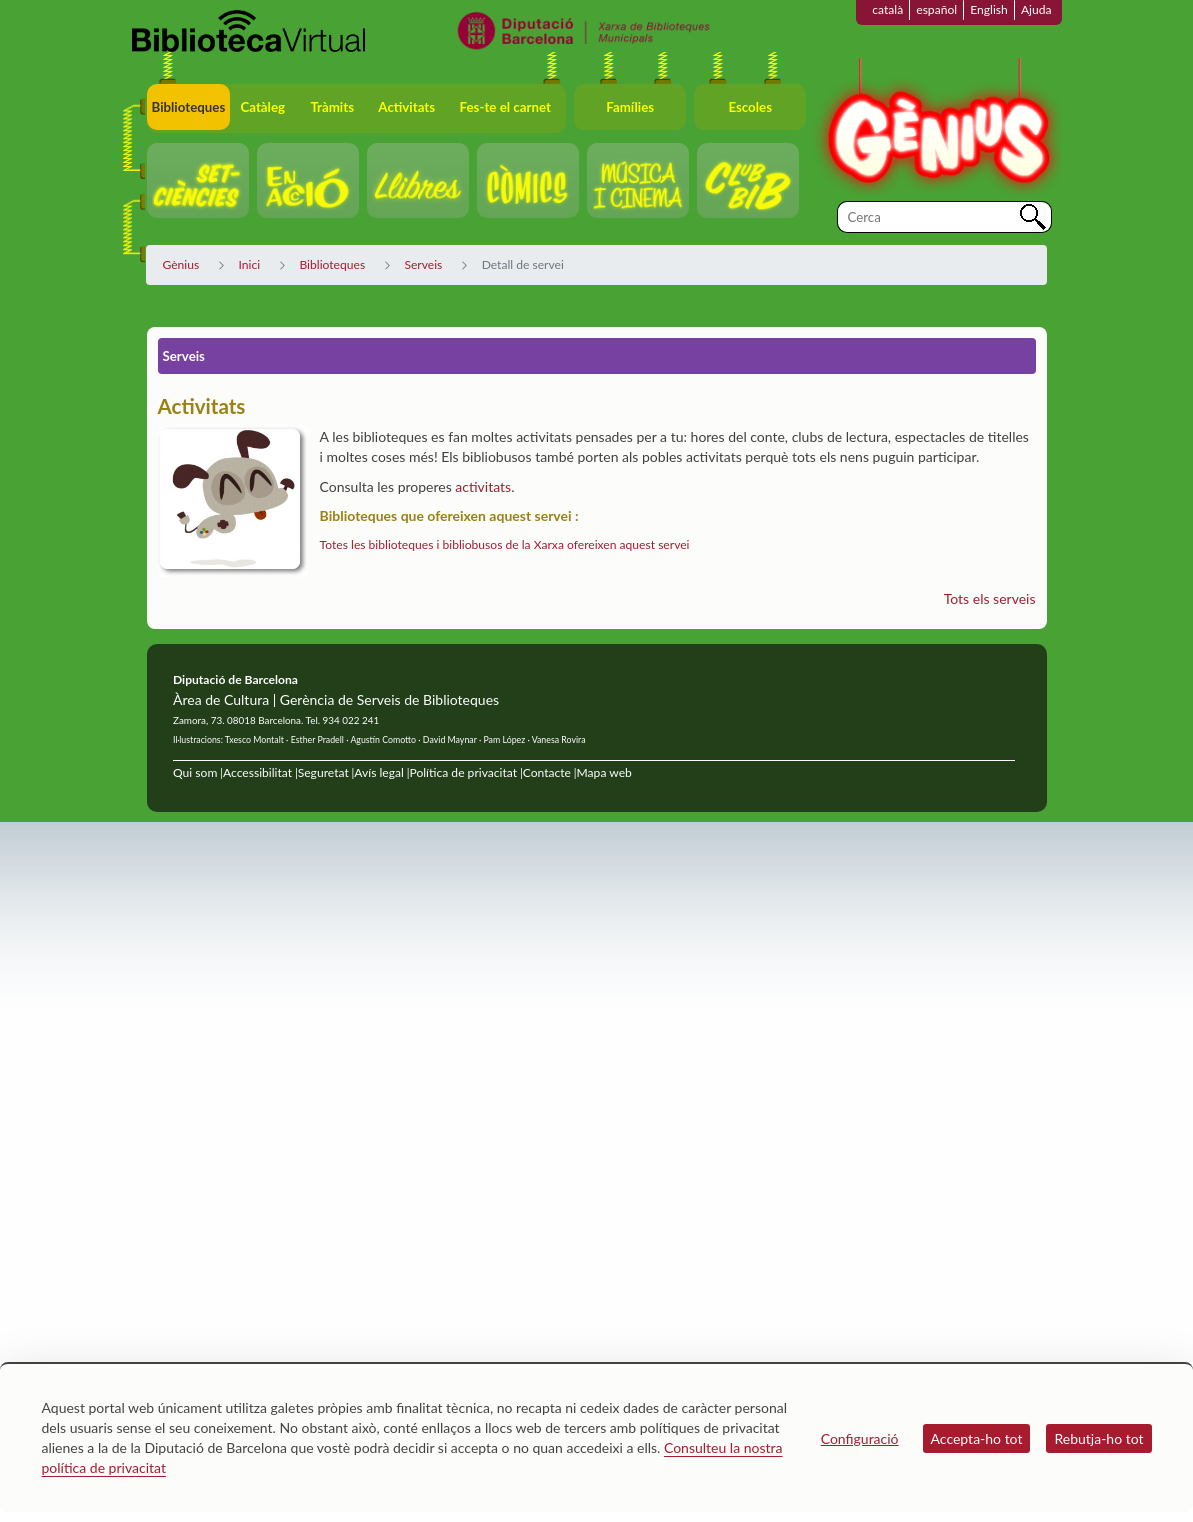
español (936, 9)
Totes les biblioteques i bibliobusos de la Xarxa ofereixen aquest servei (505, 544)
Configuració (860, 1438)
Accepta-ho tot (977, 1438)
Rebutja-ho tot (1098, 1438)
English (989, 9)
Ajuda (1036, 9)
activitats (483, 486)
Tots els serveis (990, 598)
